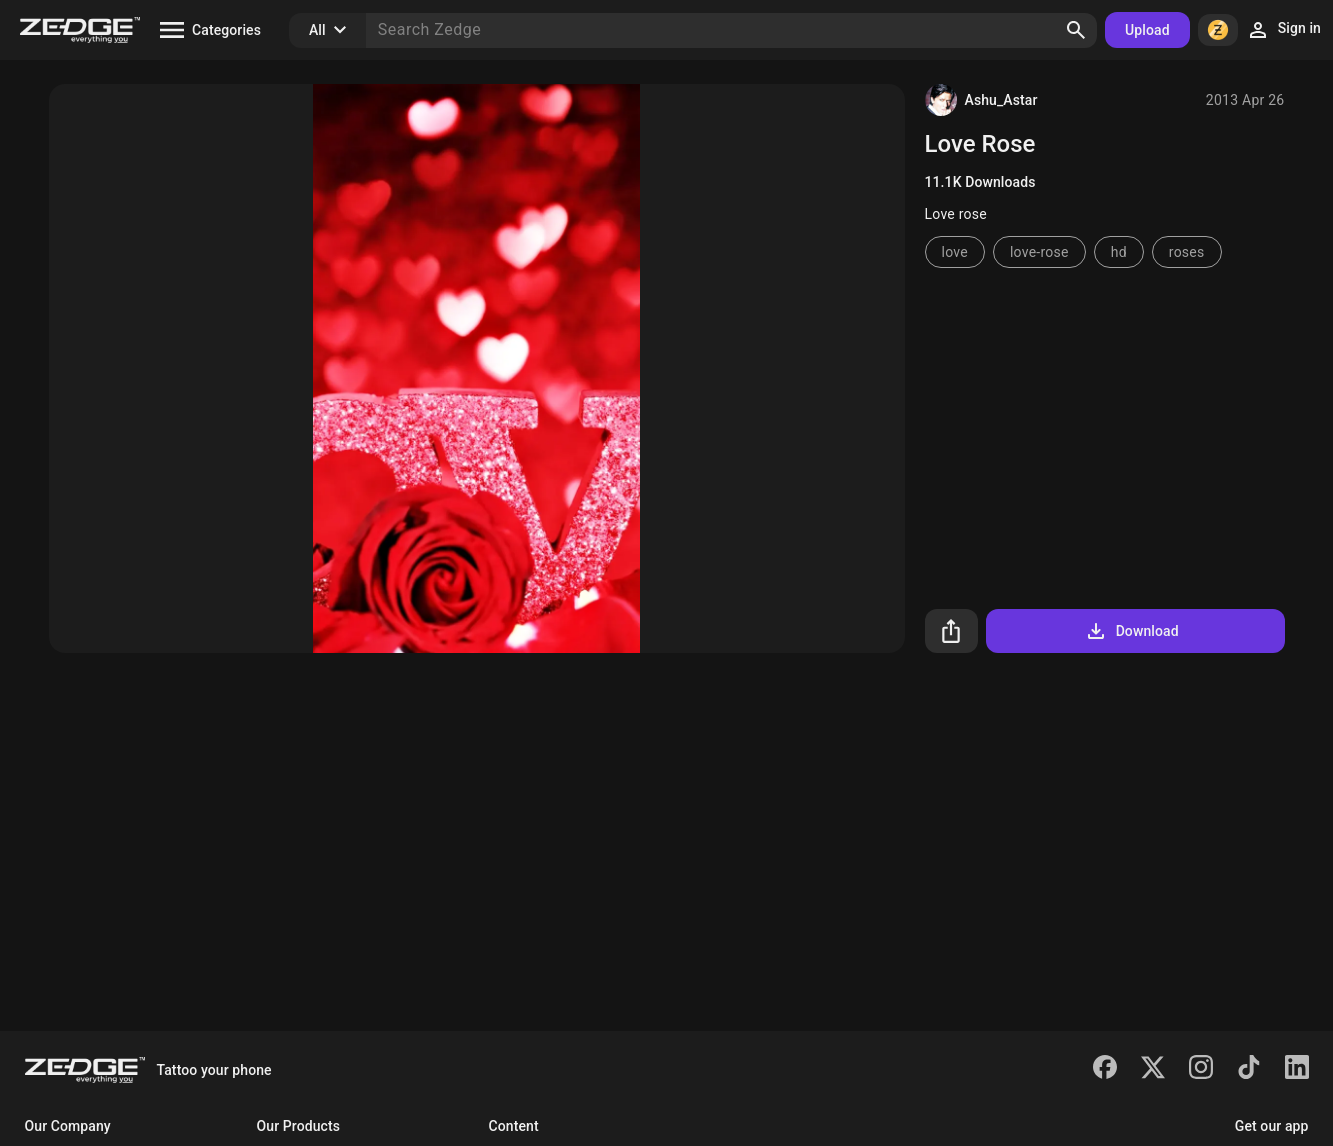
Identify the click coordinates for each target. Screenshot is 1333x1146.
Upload (1147, 30)
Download (1131, 631)
